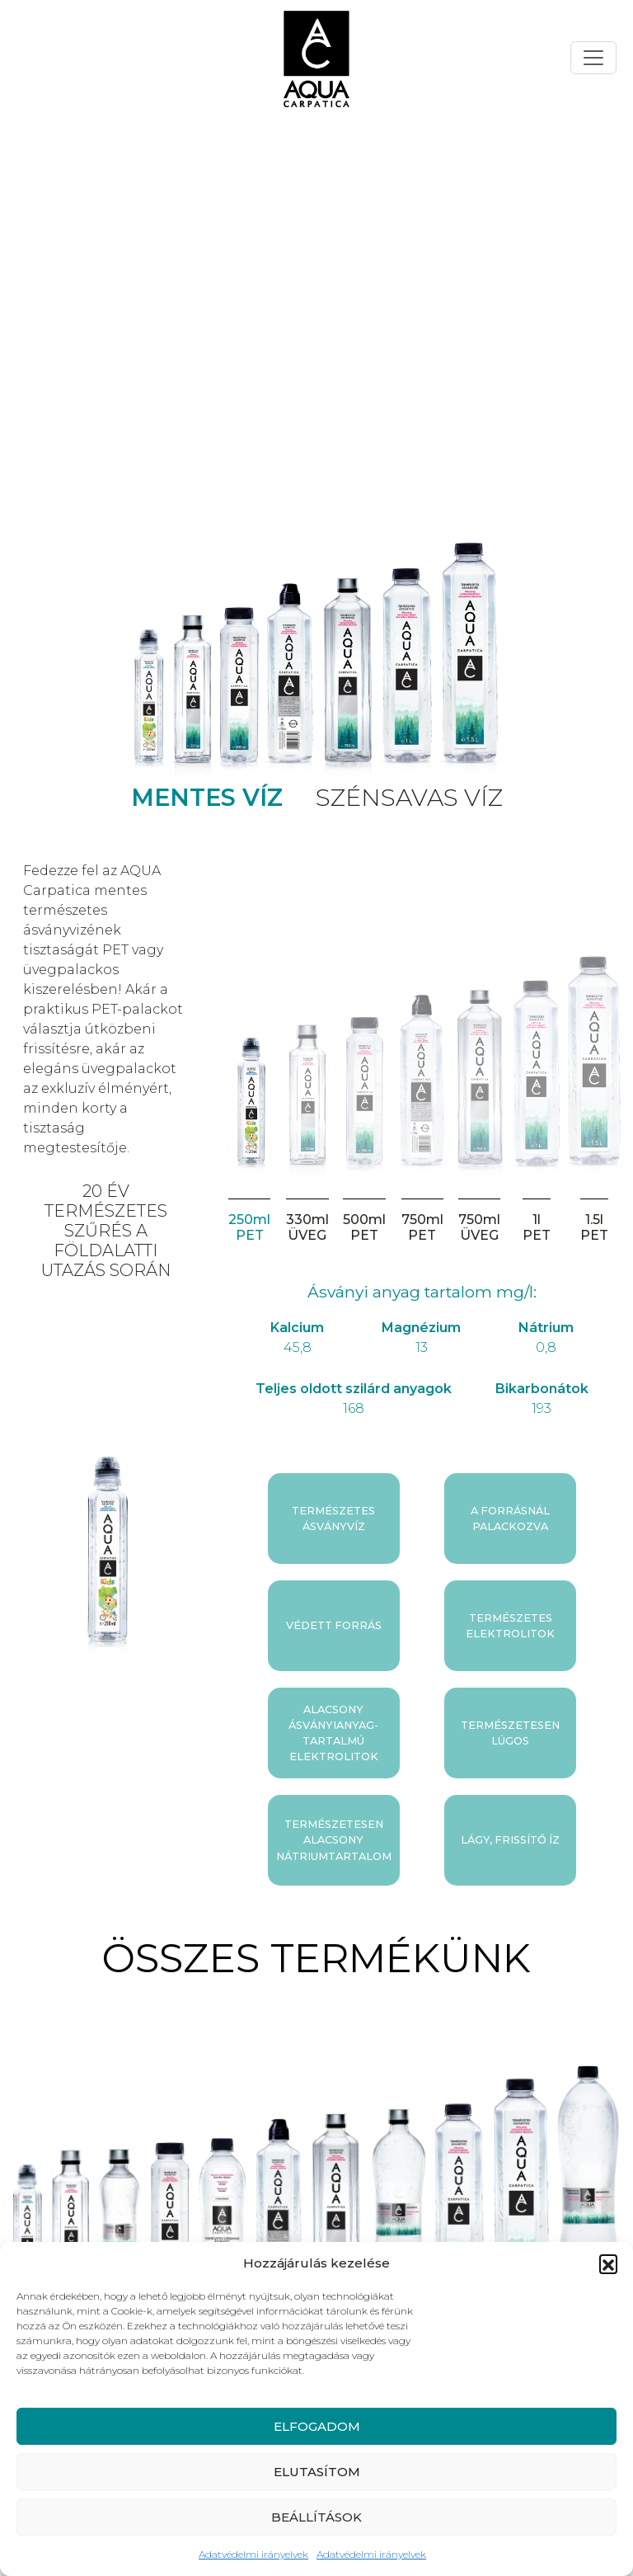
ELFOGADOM (317, 2426)
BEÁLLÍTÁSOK (316, 2517)
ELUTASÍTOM (317, 2471)
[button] (608, 2263)
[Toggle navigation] (593, 57)
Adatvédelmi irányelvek (253, 2554)
